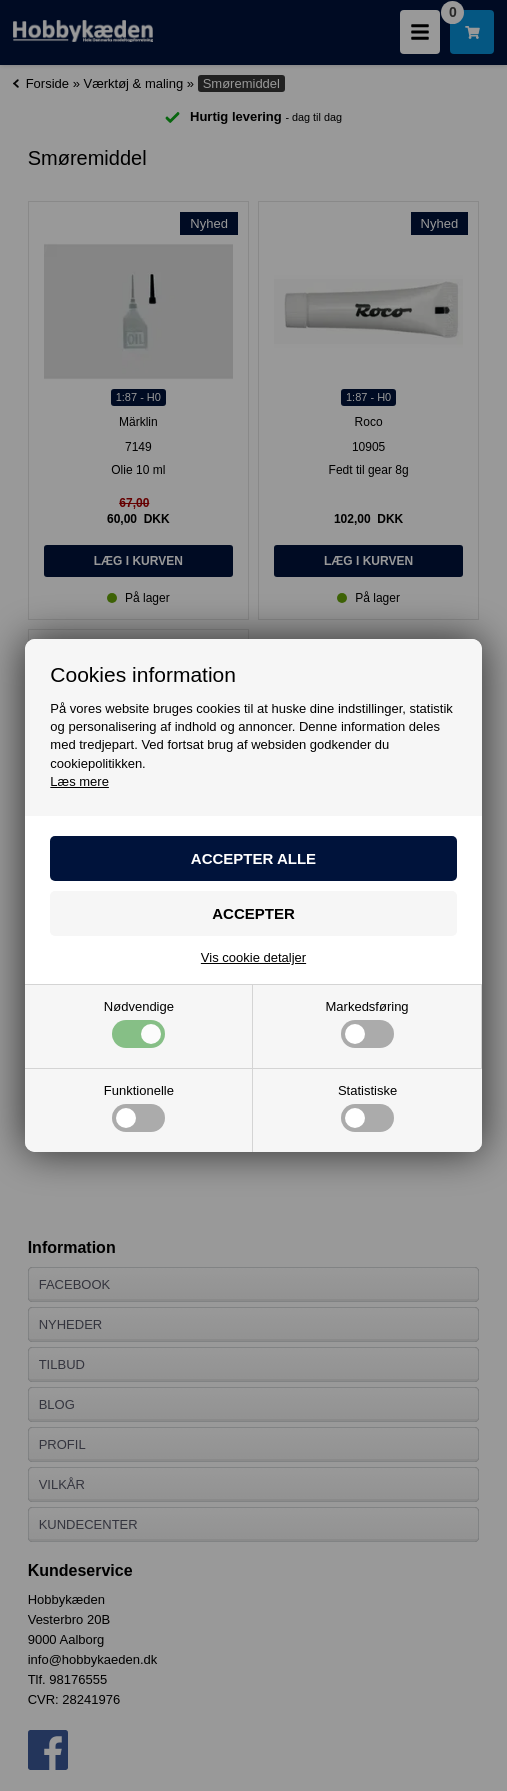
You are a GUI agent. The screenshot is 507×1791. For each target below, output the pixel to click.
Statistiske (367, 1108)
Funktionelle (139, 1108)
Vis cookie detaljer (253, 957)
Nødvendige (139, 1024)
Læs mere (79, 781)
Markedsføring (367, 1024)
